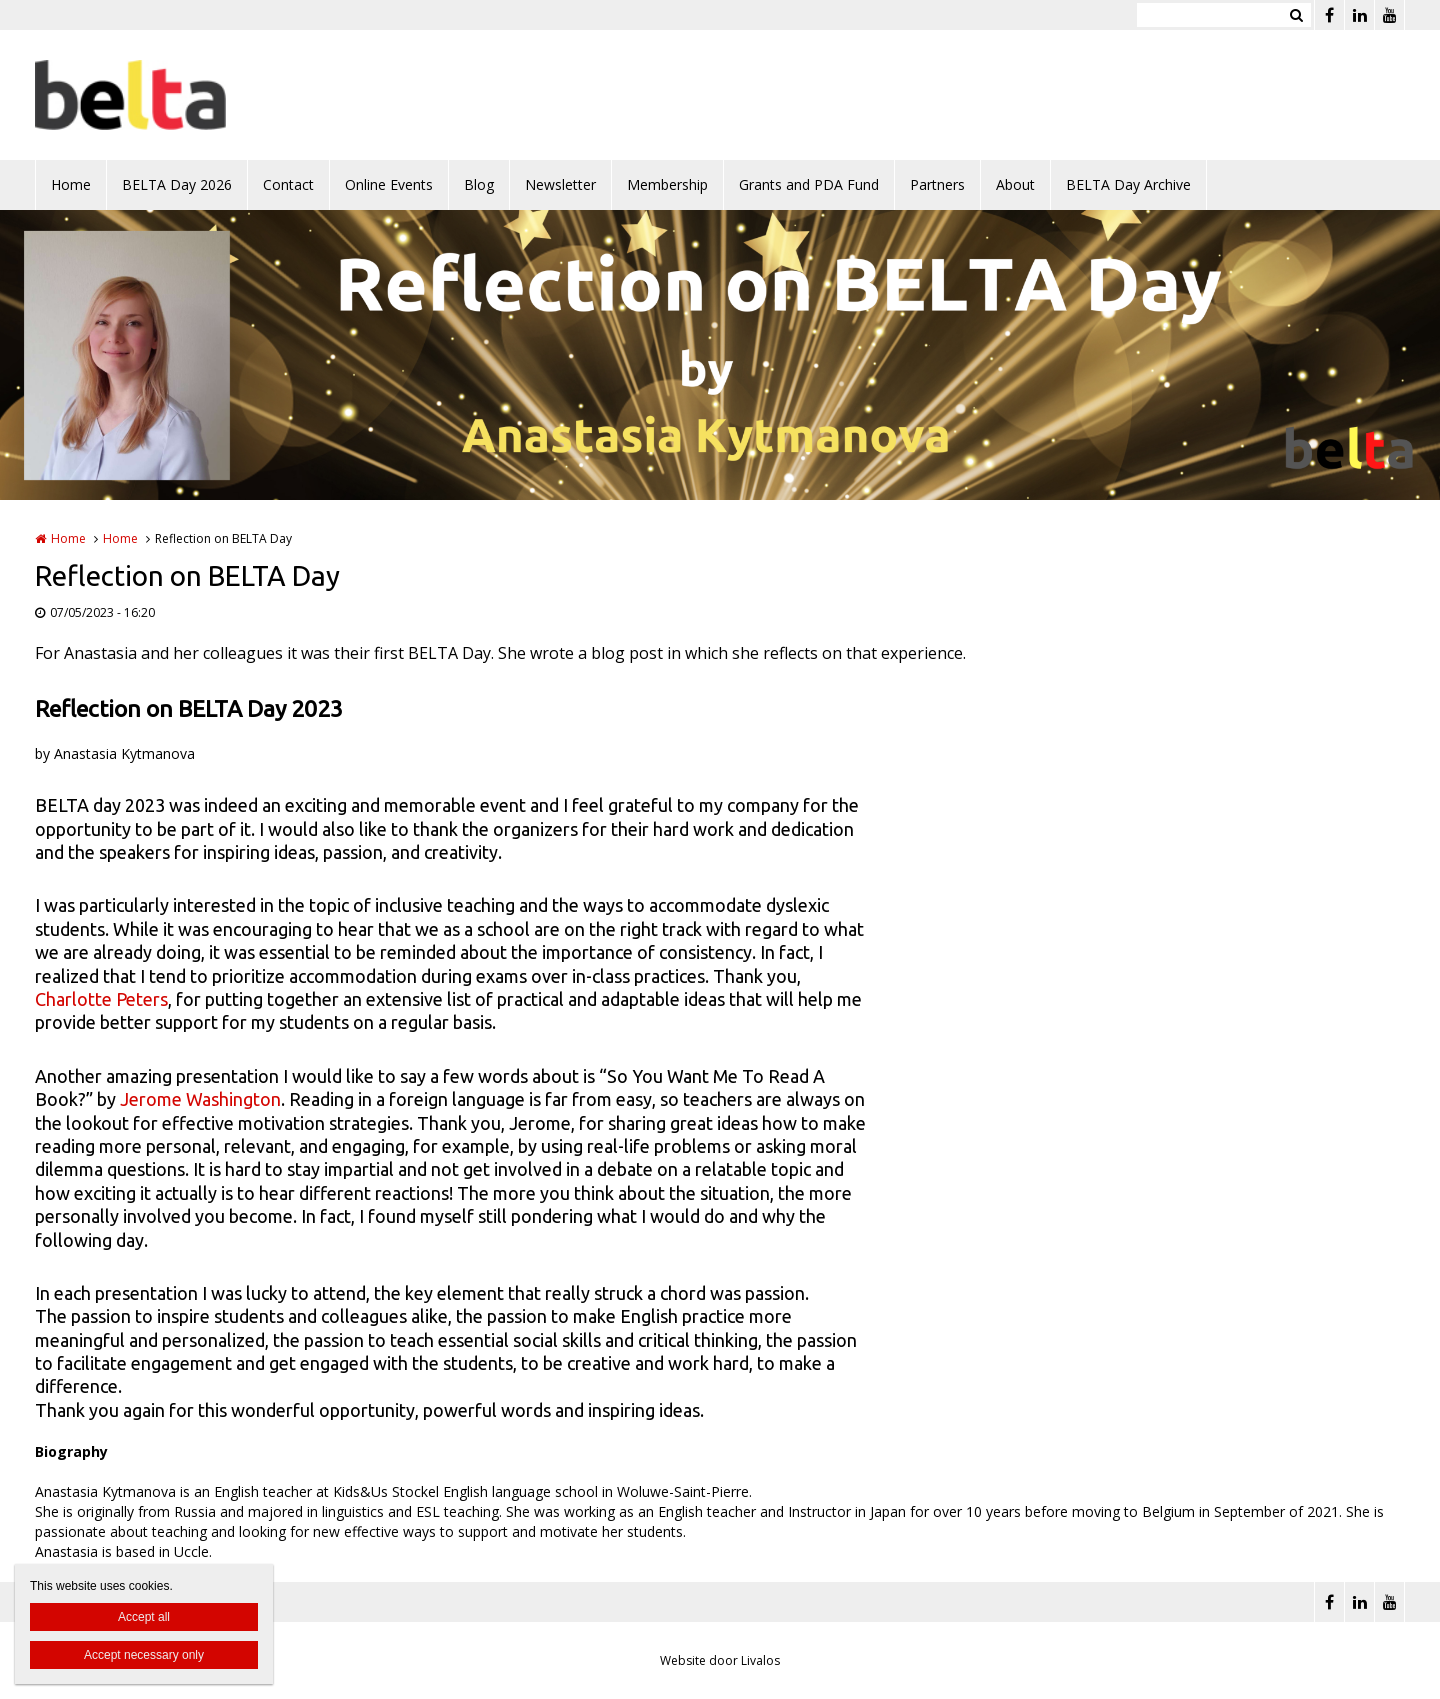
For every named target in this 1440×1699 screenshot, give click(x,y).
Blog (479, 184)
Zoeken (1296, 15)
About (1015, 184)
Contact (288, 184)
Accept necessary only (144, 1655)
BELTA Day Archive (1128, 184)
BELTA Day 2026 (177, 184)
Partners (937, 184)
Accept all (144, 1617)
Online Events (389, 184)
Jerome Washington (200, 1099)
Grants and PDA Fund (809, 184)
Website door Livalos (720, 1660)
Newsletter (560, 184)
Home (71, 184)
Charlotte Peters (101, 999)
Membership (667, 184)
